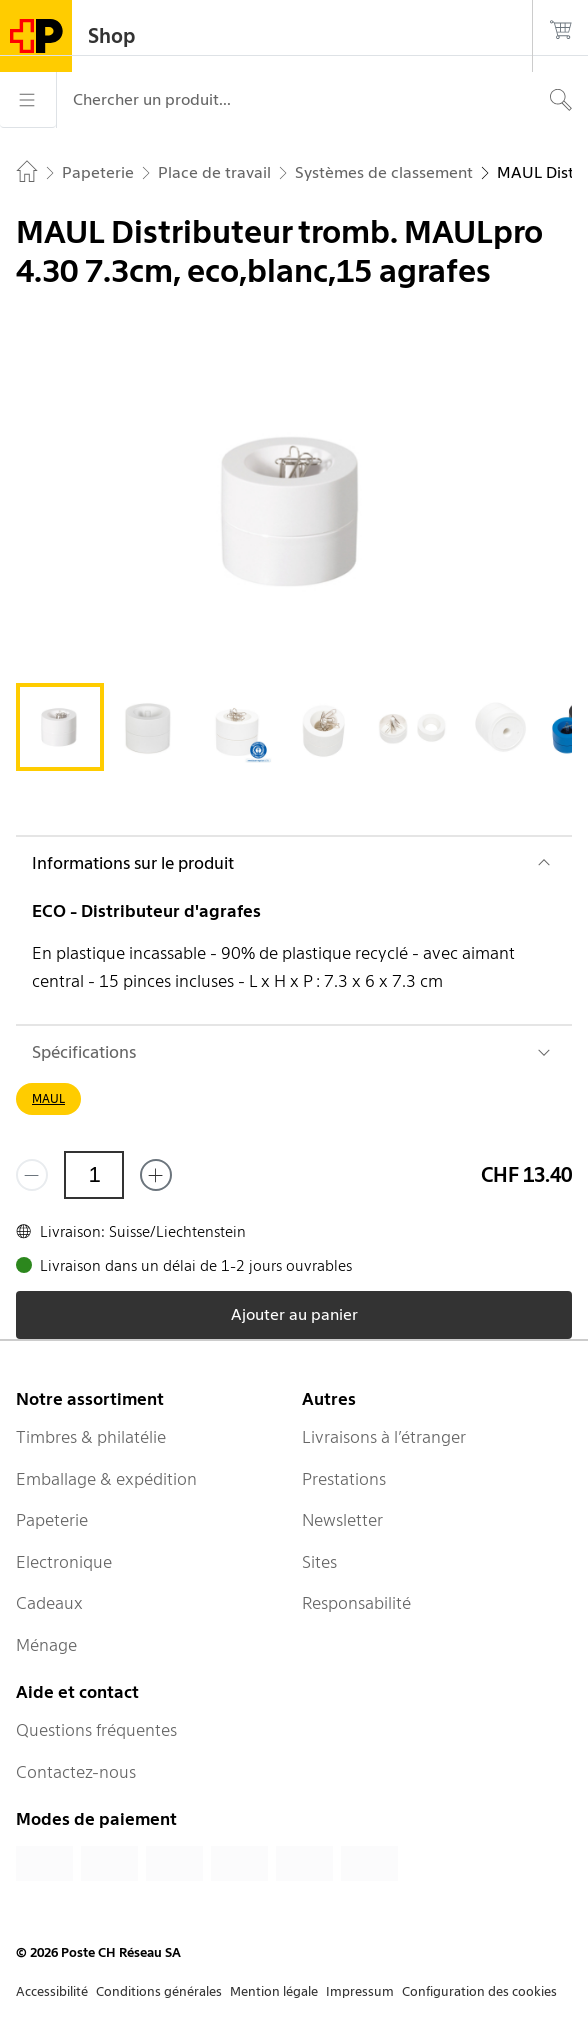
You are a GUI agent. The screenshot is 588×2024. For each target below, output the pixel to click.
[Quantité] (94, 1175)
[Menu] (28, 100)
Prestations (344, 1479)
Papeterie (52, 1520)
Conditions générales (159, 1991)
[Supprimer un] (32, 1175)
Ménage (46, 1645)
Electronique (64, 1562)
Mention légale (274, 1991)
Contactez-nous (76, 1772)
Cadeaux (49, 1603)
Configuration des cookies (479, 1991)
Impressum (360, 1991)
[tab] (60, 727)
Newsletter (342, 1520)
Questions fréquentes (96, 1730)
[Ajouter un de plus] (156, 1175)
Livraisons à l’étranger (384, 1437)
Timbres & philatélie (91, 1437)
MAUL (48, 1098)
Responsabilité (356, 1603)
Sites (319, 1562)
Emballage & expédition (106, 1479)
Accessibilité (52, 1991)
